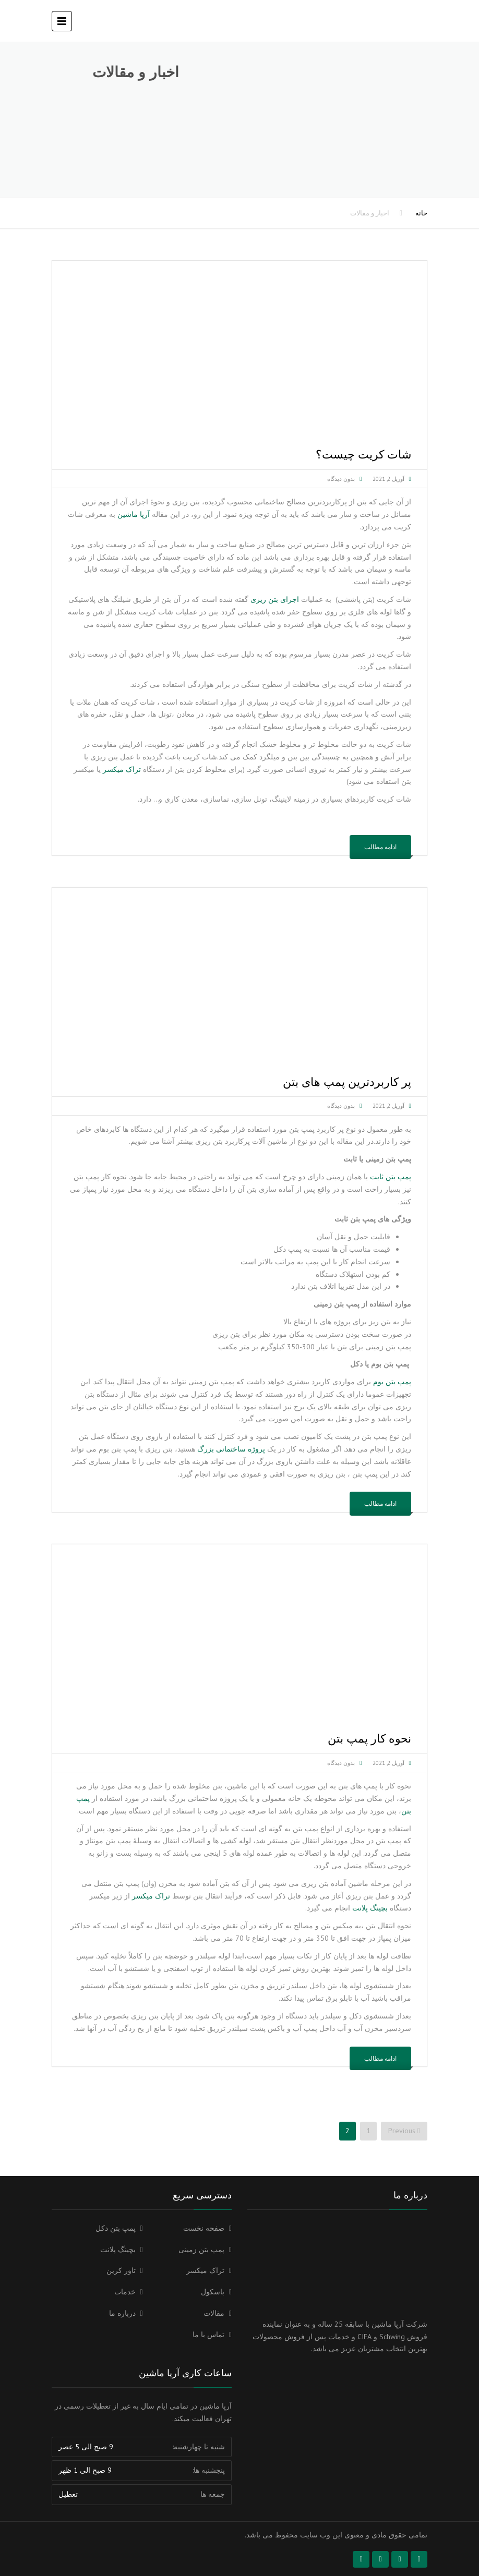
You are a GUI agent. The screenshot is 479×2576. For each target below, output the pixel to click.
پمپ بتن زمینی (201, 2249)
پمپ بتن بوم (392, 1381)
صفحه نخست (203, 2228)
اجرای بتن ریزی (274, 599)
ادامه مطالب (380, 847)
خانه (421, 213)
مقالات (213, 2313)
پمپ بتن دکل (115, 2228)
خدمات (125, 2291)
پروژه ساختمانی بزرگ (231, 1449)
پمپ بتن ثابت (390, 1176)
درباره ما (122, 2313)
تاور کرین (121, 2270)
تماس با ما (208, 2334)
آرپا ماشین (133, 514)
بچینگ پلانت (370, 1908)
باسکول (212, 2291)
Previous (404, 2130)
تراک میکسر (122, 769)
